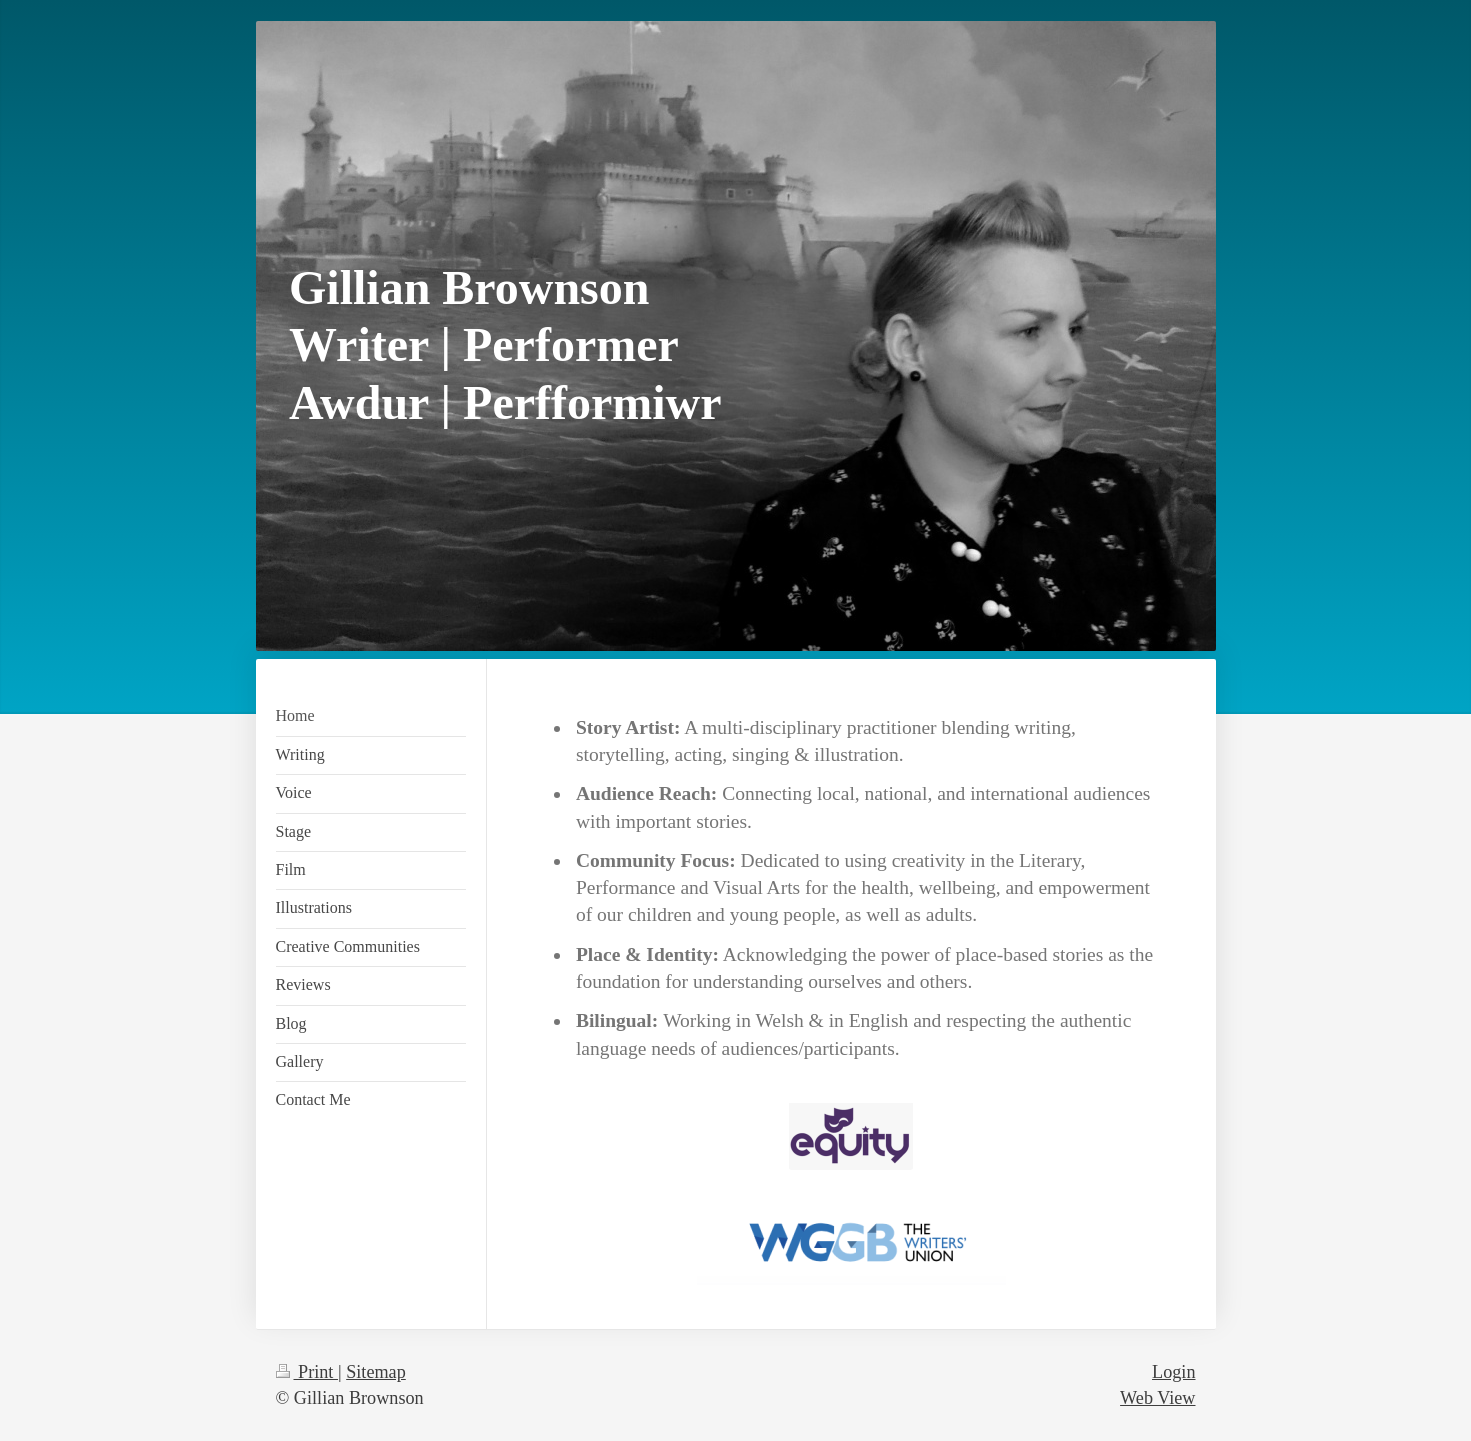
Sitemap (376, 1372)
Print (307, 1372)
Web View (1157, 1398)
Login (1173, 1372)
